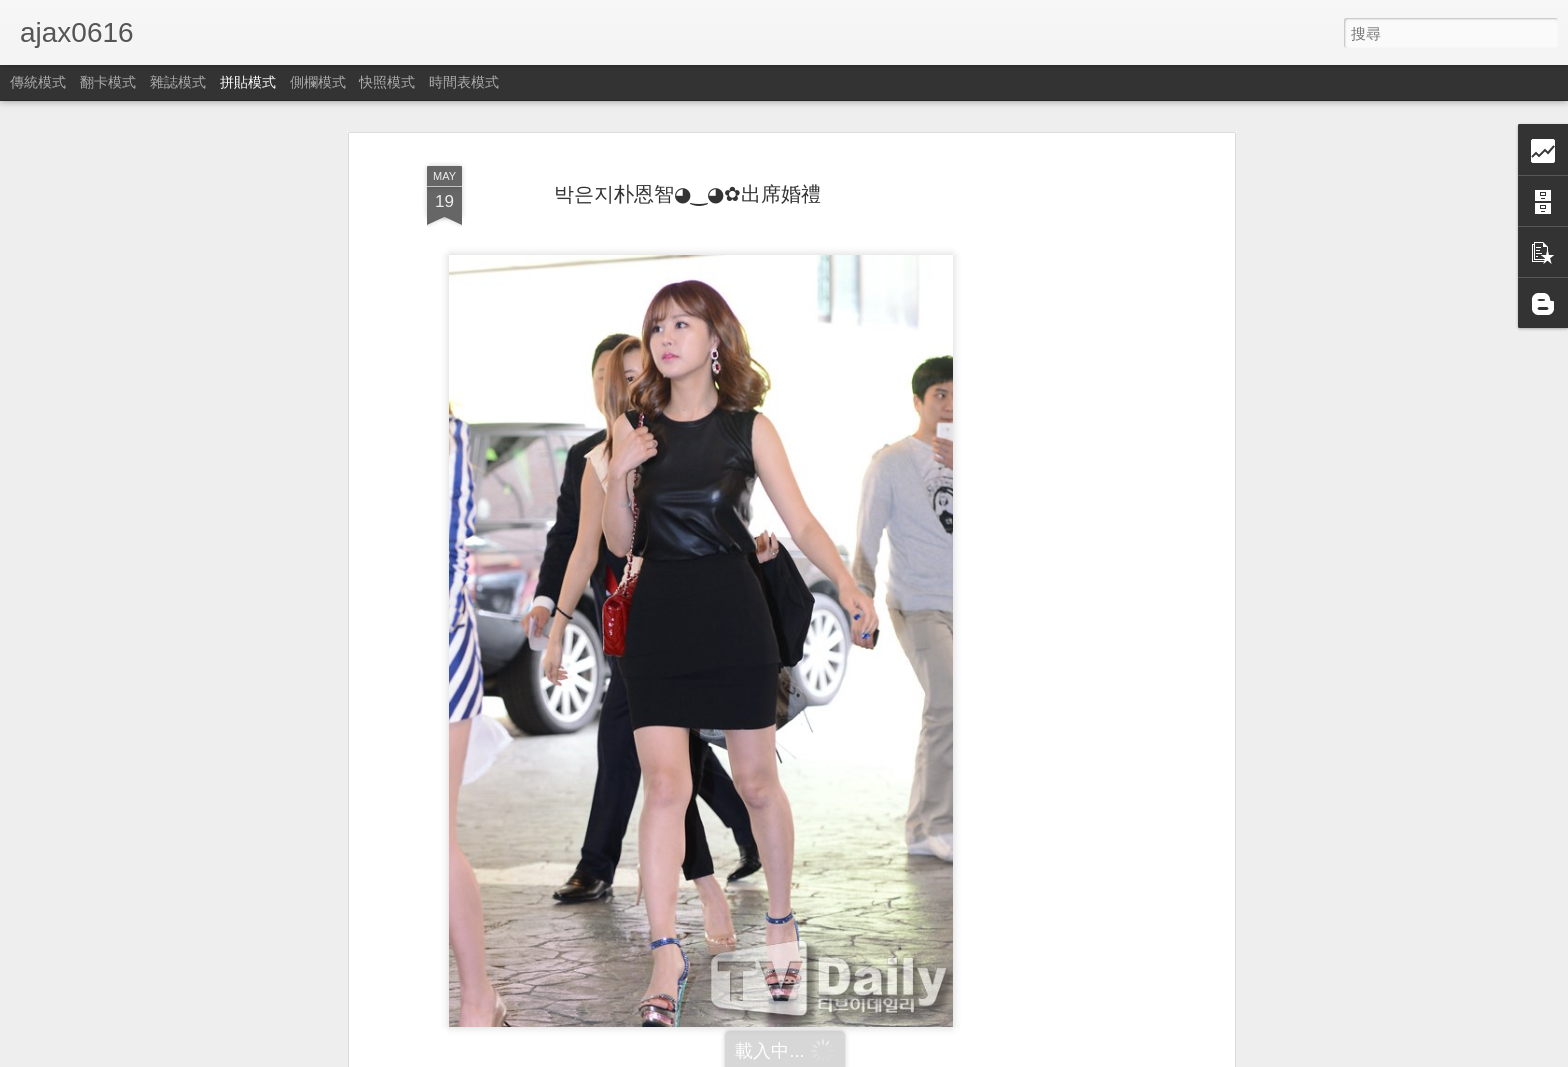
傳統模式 (38, 82)
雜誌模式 (178, 82)
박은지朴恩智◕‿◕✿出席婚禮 (687, 194)
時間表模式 (464, 82)
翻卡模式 (108, 82)
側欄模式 (318, 82)
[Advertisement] (1057, 471)
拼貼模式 (248, 82)
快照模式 (387, 82)
